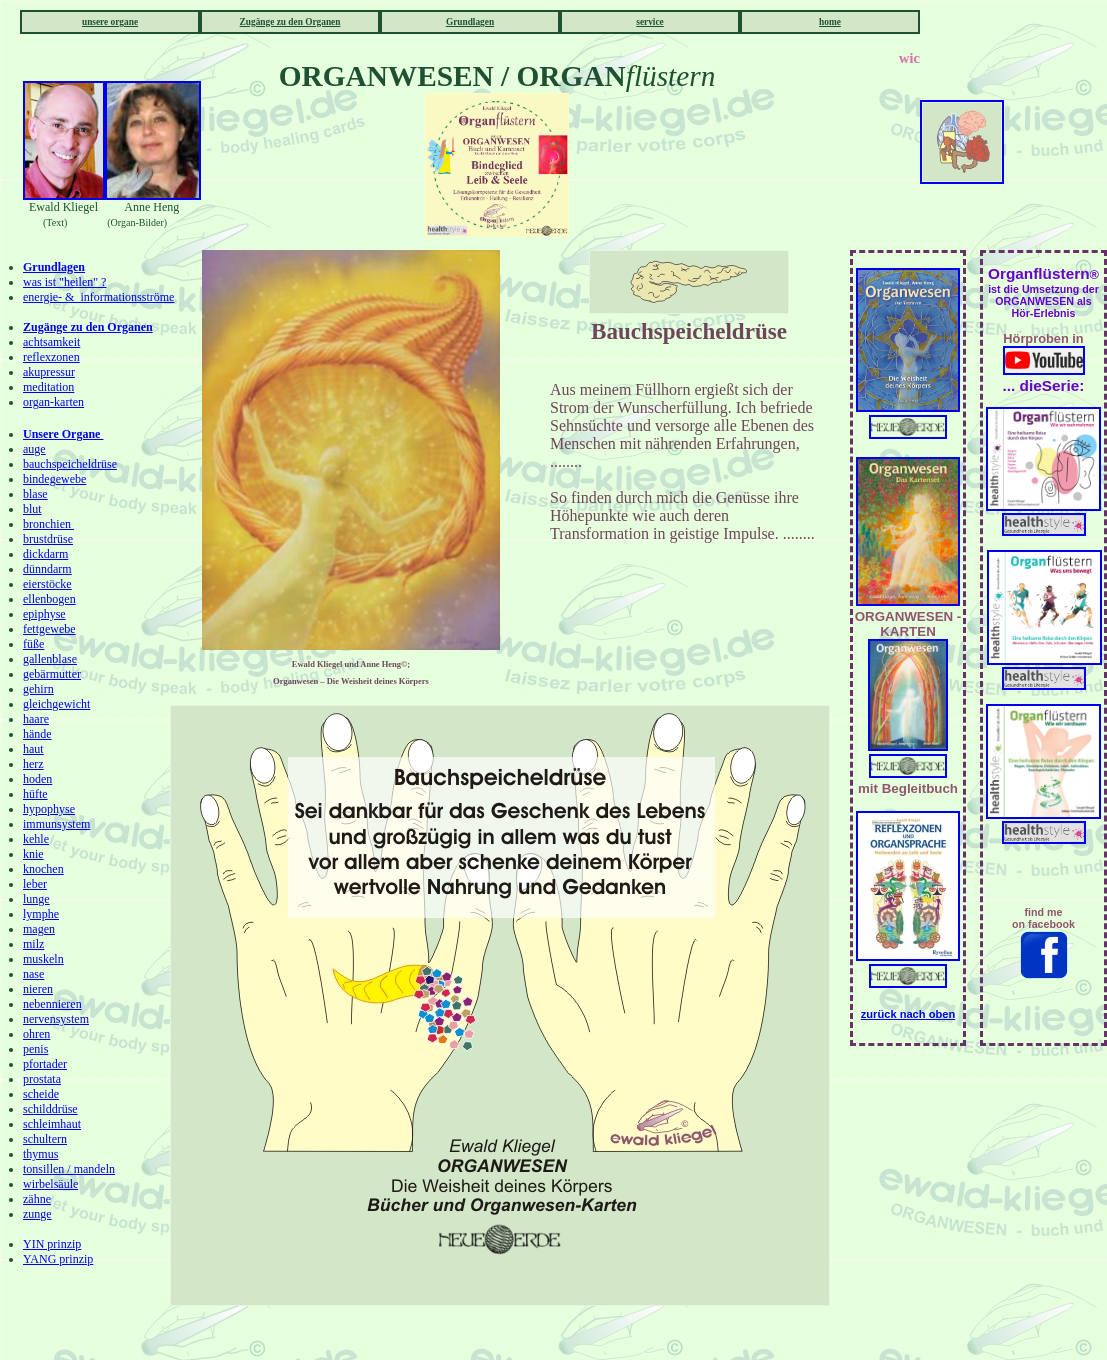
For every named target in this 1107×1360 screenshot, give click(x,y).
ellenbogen (49, 599)
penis (35, 1049)
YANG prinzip (58, 1259)
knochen (43, 869)
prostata (42, 1079)
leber (35, 884)
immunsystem (56, 824)
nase (33, 974)
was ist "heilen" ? (64, 282)
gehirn (38, 689)
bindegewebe (54, 479)
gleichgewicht (56, 704)
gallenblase (50, 659)
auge (34, 449)
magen (39, 929)
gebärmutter (52, 674)
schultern (45, 1139)
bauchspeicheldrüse (70, 464)
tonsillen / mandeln (69, 1169)
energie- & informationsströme (98, 297)
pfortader (45, 1064)
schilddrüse (50, 1109)
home (830, 22)
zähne (37, 1199)
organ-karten (53, 402)
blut (32, 509)
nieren (38, 989)
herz (33, 764)
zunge (37, 1214)
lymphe (41, 914)
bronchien (48, 524)
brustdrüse (48, 539)
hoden (37, 779)
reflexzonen (51, 357)
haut (33, 749)
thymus (40, 1154)
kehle (36, 839)
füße (33, 644)
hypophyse (49, 809)
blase (35, 494)
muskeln (43, 959)
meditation (48, 387)
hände (37, 734)
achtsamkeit (51, 342)
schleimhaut (52, 1124)
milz (33, 944)
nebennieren (52, 1004)
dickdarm (45, 554)
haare (36, 719)
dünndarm (47, 569)
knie (33, 854)
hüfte (35, 794)
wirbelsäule (50, 1184)
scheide (41, 1094)
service (649, 22)
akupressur (49, 372)
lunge (36, 899)
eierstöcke (47, 584)
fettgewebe (49, 629)
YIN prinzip (52, 1244)
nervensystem (56, 1019)
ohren (36, 1034)
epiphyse (44, 614)
